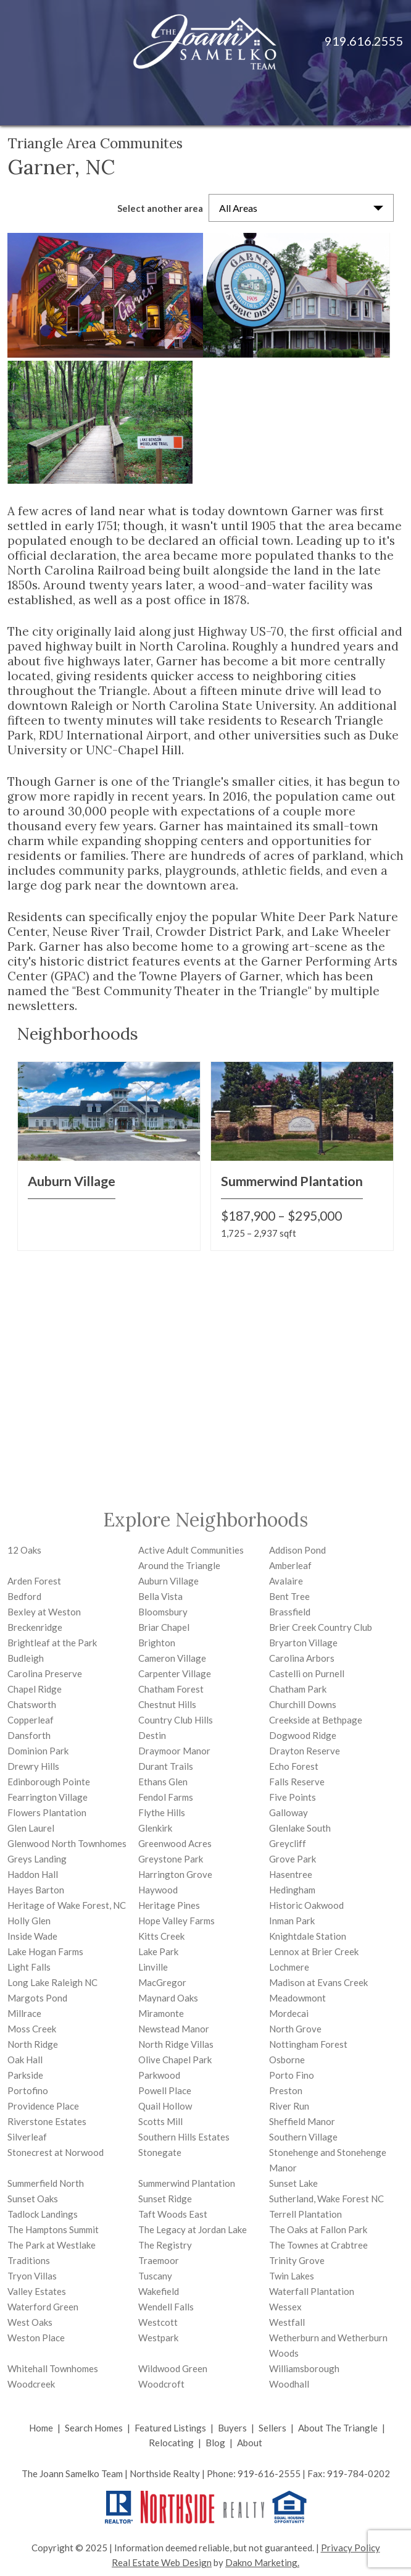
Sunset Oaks (32, 2198)
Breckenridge (34, 1627)
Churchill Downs (302, 1704)
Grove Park (292, 1858)
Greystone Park (170, 1858)
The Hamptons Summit (53, 2229)
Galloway (288, 1812)
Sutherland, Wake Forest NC (326, 2198)
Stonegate (159, 2152)
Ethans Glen (163, 1781)
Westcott (158, 2322)
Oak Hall (25, 2059)
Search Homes (94, 2427)
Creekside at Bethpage (315, 1719)
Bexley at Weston (44, 1611)
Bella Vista (160, 1596)
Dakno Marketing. (262, 2562)
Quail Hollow (165, 2105)
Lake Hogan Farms (45, 1951)
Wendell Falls (166, 2306)
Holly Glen (29, 1920)
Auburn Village (168, 1580)
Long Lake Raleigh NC (52, 1982)
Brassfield (289, 1611)
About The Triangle (338, 2427)
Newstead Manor (173, 2028)
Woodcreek (31, 2383)
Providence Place (43, 2105)
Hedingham (292, 1889)
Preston (285, 2090)
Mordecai (289, 2013)
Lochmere (289, 1966)
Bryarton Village (303, 1642)
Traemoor (158, 2260)
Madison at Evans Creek (318, 1982)
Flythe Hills (161, 1812)
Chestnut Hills (167, 1704)
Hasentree (290, 1874)
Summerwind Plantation (186, 2183)
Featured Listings (170, 2427)
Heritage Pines (169, 1905)
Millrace (24, 2013)
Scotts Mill (160, 2121)
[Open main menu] (386, 101)
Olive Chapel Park (175, 2059)
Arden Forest (34, 1580)
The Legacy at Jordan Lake (192, 2229)
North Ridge (32, 2044)
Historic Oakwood (306, 1905)
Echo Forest (293, 1766)
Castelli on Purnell (306, 1673)
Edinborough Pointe (48, 1781)
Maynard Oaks (168, 1997)
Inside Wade (32, 1936)
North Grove (295, 2028)
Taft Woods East (172, 2214)
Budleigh (25, 1658)
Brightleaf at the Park (52, 1642)
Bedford (24, 1596)
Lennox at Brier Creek (314, 1951)
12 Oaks (24, 1549)
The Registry (165, 2244)
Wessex (285, 2306)
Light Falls (29, 1966)
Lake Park (158, 1951)
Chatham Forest (171, 1688)
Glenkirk (155, 1827)
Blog (215, 2442)
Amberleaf (290, 1565)
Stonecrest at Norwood (55, 2152)
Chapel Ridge (34, 1688)
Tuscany (155, 2275)
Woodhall (289, 2383)
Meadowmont (297, 1997)
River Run (289, 2105)
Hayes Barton (35, 1889)
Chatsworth (31, 1704)
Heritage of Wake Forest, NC (66, 1905)
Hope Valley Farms (176, 1920)
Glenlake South (300, 1827)
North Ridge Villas (176, 2044)
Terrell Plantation (305, 2214)
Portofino (27, 2090)
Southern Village (303, 2136)
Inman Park (292, 1920)
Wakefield (158, 2291)
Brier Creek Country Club (320, 1627)
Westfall (287, 2322)
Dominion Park (37, 1750)
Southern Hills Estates (184, 2136)
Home (41, 2427)
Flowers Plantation (46, 1812)
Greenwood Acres (175, 1843)
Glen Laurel (30, 1827)
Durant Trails (165, 1766)
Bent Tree (289, 1596)
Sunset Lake (293, 2183)
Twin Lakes (291, 2275)
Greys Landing (37, 1858)
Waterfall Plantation (311, 2291)
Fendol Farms (165, 1797)
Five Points (292, 1797)
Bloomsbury (163, 1611)
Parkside (25, 2075)
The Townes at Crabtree (318, 2244)
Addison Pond (297, 1549)
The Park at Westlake (51, 2244)
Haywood (158, 1889)
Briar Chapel (163, 1627)
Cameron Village (172, 1658)
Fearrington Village (47, 1797)
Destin (152, 1735)
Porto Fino (291, 2075)
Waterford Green (42, 2306)
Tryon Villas (32, 2275)
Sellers (272, 2427)
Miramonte (161, 2013)
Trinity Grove (297, 2260)
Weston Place (36, 2337)
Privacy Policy (350, 2547)
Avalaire (286, 1580)
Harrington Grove (175, 1874)
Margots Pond (37, 1997)
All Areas (238, 208)
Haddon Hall (32, 1874)
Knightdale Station (307, 1936)
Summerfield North (45, 2183)
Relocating (171, 2442)
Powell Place (164, 2090)
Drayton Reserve (304, 1750)
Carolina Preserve (44, 1673)
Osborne (287, 2059)
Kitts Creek (161, 1936)
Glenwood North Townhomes (67, 1843)
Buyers (232, 2427)
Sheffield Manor (302, 2121)
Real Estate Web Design (162, 2562)
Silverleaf (27, 2136)
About (249, 2442)
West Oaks (29, 2322)
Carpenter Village (174, 1673)
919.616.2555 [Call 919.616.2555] (364, 40)
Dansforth (29, 1735)
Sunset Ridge (165, 2198)
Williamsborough (304, 2368)
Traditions (28, 2260)
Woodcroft (161, 2383)
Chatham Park (297, 1688)
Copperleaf (30, 1719)
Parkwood (159, 2075)
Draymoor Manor (174, 1750)
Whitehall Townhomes (52, 2368)
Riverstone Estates (46, 2121)
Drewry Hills (33, 1766)
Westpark (158, 2337)
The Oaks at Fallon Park (318, 2229)
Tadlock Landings (42, 2214)
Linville (153, 1966)
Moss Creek (31, 2028)
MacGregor (162, 1982)
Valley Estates (36, 2291)
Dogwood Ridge (302, 1735)
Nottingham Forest (308, 2044)
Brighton (156, 1642)
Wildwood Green (172, 2368)
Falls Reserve (297, 1781)
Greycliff (287, 1843)
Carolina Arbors (301, 1658)
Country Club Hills (175, 1719)
